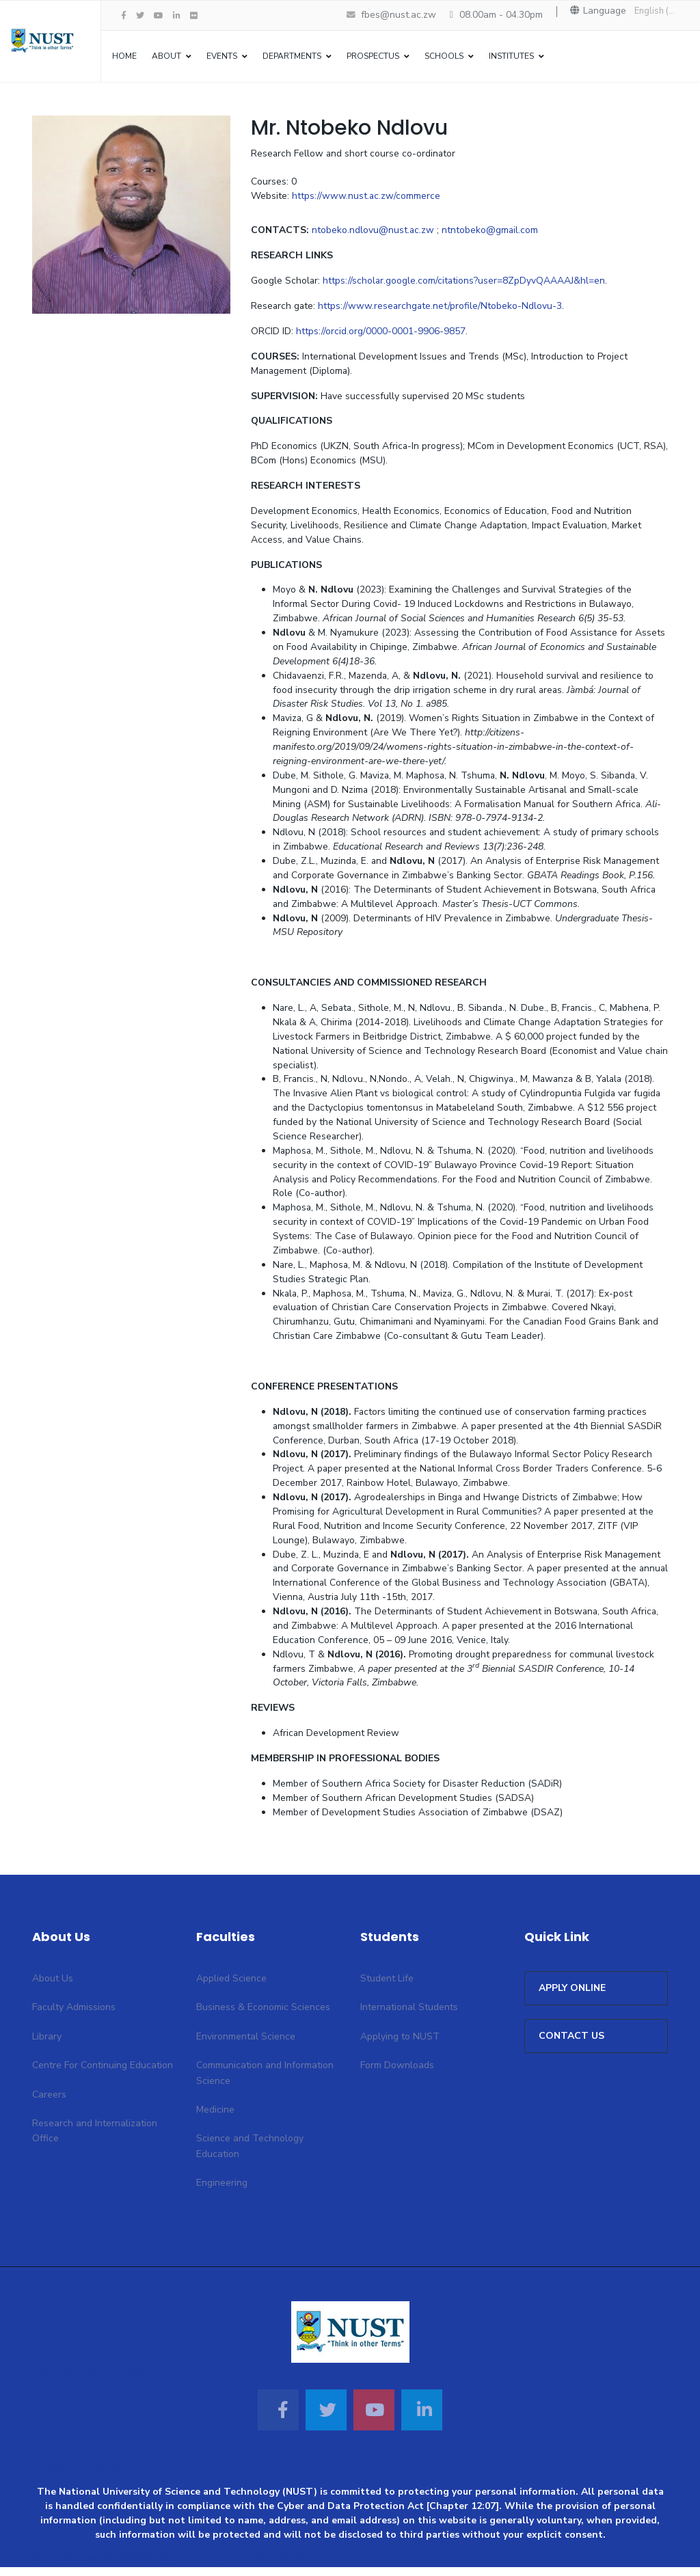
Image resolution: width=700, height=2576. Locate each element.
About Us (52, 1987)
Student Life (387, 1987)
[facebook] (123, 15)
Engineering (221, 2192)
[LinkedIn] (176, 15)
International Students (409, 2016)
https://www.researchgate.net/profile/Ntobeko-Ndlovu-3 (442, 307)
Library (47, 2045)
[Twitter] (326, 2418)
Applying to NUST (400, 2045)
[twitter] (140, 15)
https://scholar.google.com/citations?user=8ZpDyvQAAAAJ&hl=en (465, 282)
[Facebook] (278, 2418)
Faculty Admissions (74, 2016)
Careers (49, 2103)
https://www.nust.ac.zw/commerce (366, 197)
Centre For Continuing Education (102, 2074)
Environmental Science (245, 2045)
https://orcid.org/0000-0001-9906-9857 (381, 333)
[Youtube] (158, 15)
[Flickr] (194, 15)
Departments (291, 56)
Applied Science (231, 1987)
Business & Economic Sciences (263, 2016)
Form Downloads (397, 2074)
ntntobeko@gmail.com (491, 232)
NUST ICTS (282, 2568)
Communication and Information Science (265, 2082)
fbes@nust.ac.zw (398, 14)
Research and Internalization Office (94, 2140)
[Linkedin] (421, 2418)
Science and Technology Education (250, 2155)
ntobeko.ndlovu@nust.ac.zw (373, 232)
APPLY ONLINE (572, 1997)
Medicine (215, 2119)
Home (124, 56)
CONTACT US (571, 2045)
